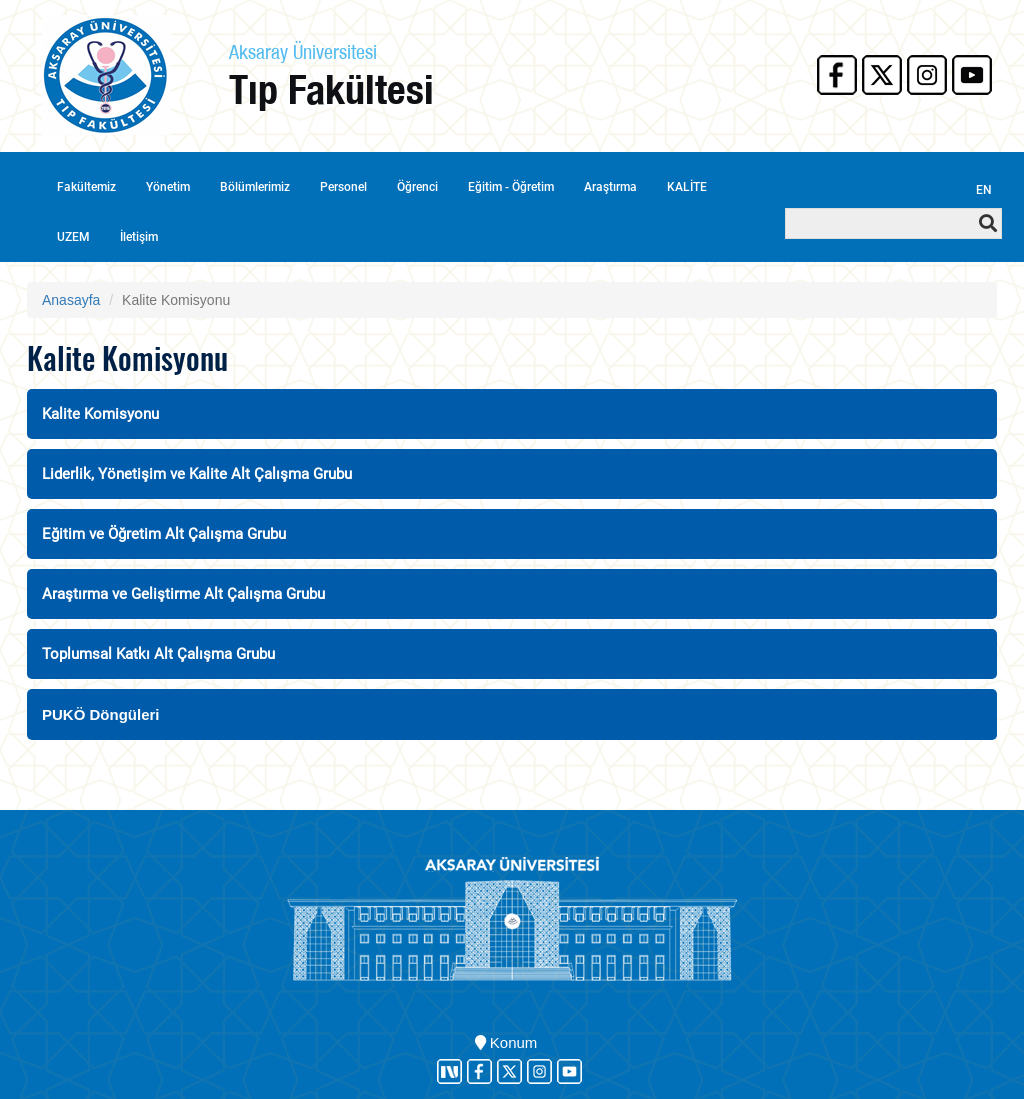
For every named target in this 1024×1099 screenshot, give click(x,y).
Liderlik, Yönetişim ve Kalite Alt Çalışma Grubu (197, 474)
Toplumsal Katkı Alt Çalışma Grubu (158, 654)
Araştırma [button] (610, 187)
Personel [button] (343, 187)
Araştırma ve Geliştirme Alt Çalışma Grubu (183, 594)
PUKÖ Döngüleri (101, 714)
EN (984, 190)
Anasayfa (71, 300)
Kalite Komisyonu (100, 414)
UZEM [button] (73, 237)
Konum (506, 1042)
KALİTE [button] (687, 187)
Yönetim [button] (168, 187)
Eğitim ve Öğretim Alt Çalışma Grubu (164, 534)
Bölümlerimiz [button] (255, 187)
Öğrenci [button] (417, 187)
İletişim (139, 237)
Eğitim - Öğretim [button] (511, 187)
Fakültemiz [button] (86, 187)
